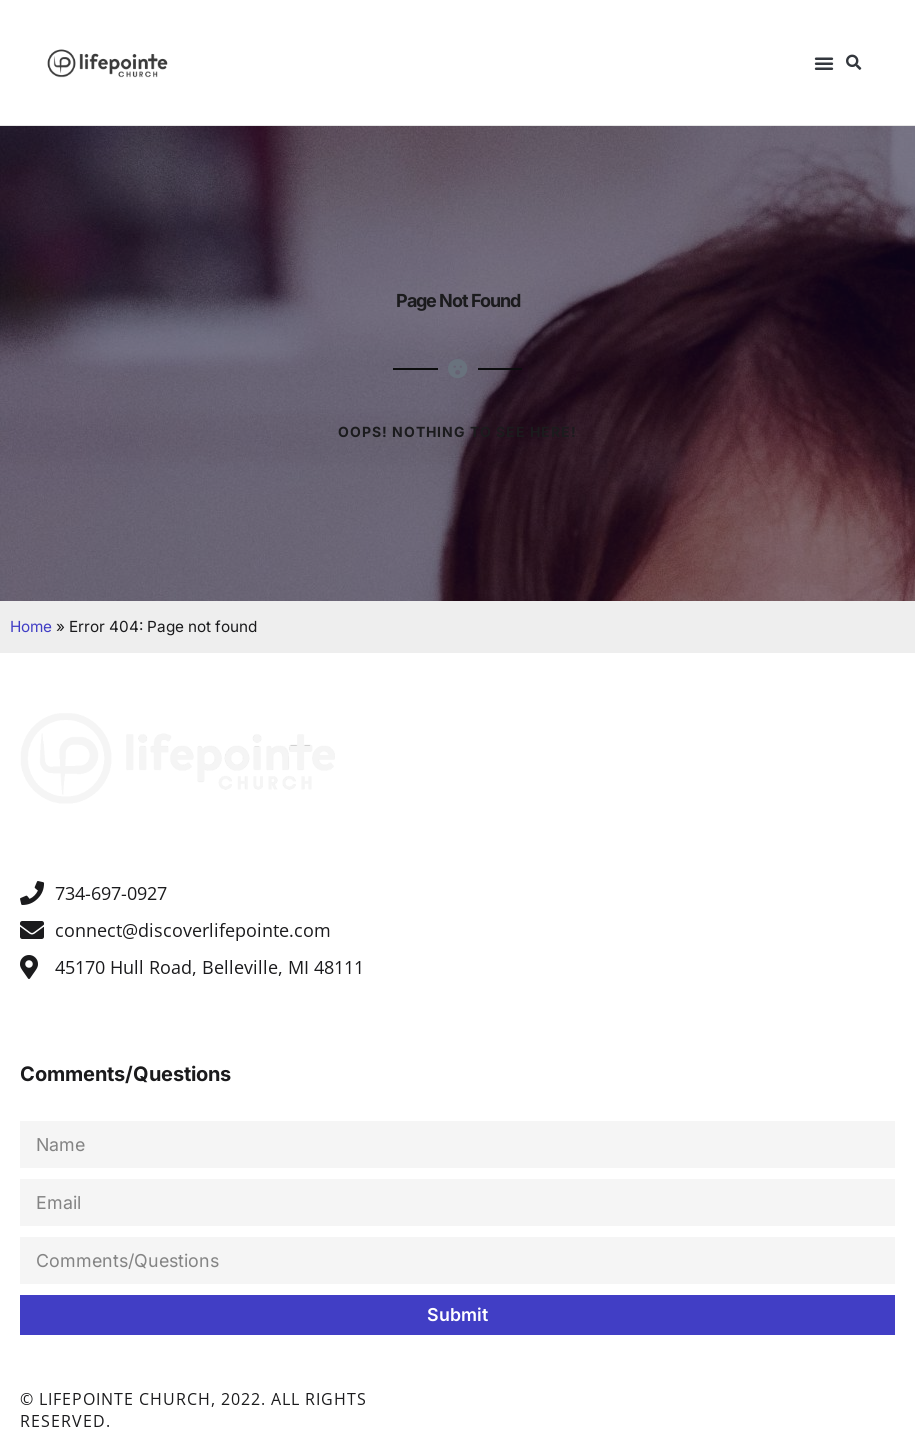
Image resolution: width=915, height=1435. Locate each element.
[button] (824, 63)
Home (31, 625)
